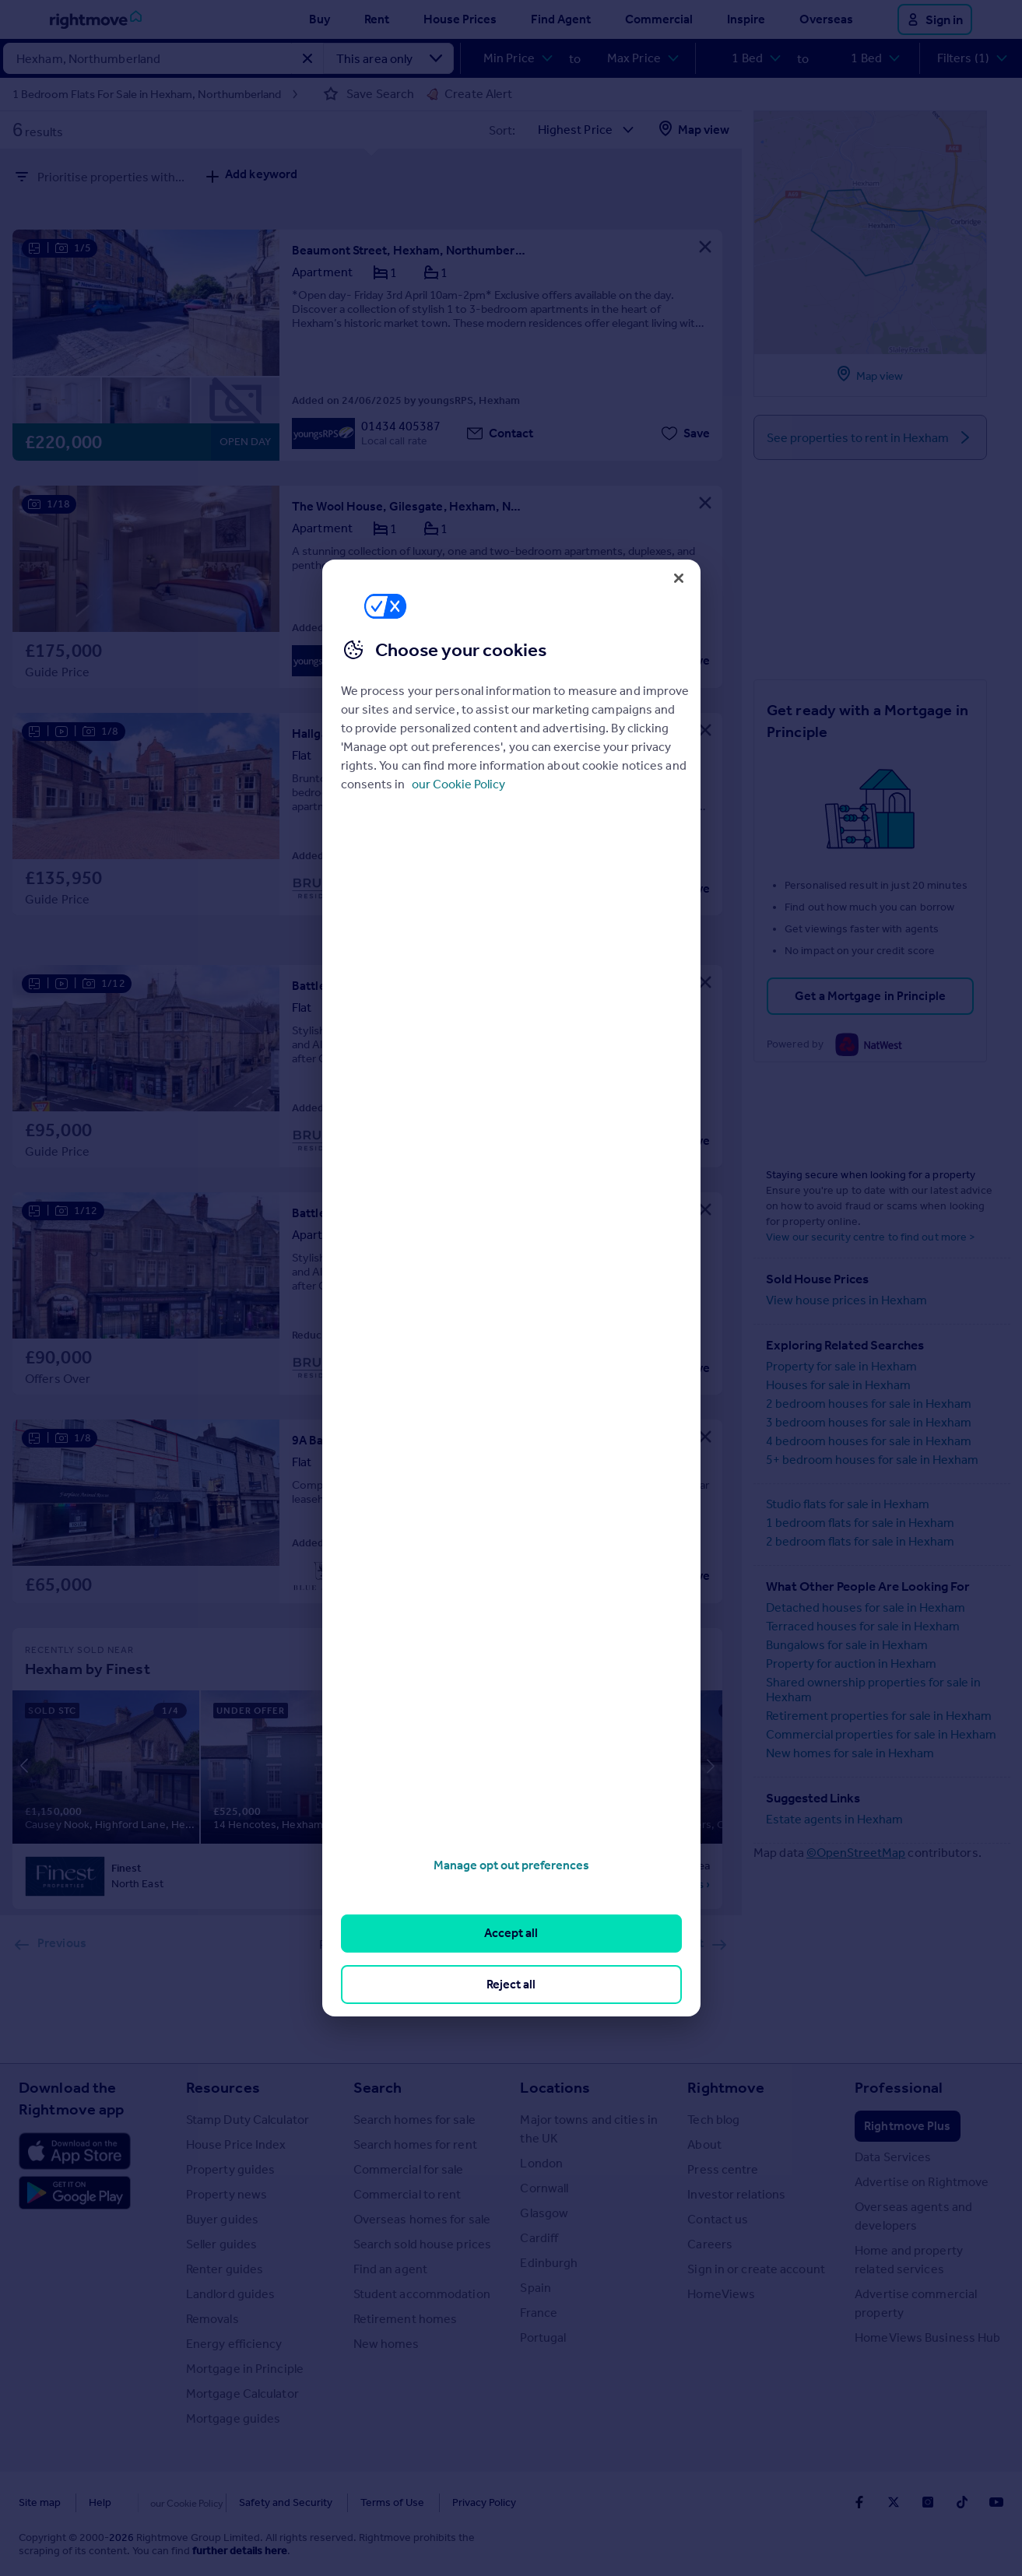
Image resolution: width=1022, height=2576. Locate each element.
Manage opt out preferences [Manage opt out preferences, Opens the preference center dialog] (511, 1865)
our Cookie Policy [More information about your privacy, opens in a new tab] (458, 784)
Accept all (511, 1932)
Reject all (511, 1984)
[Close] (679, 578)
